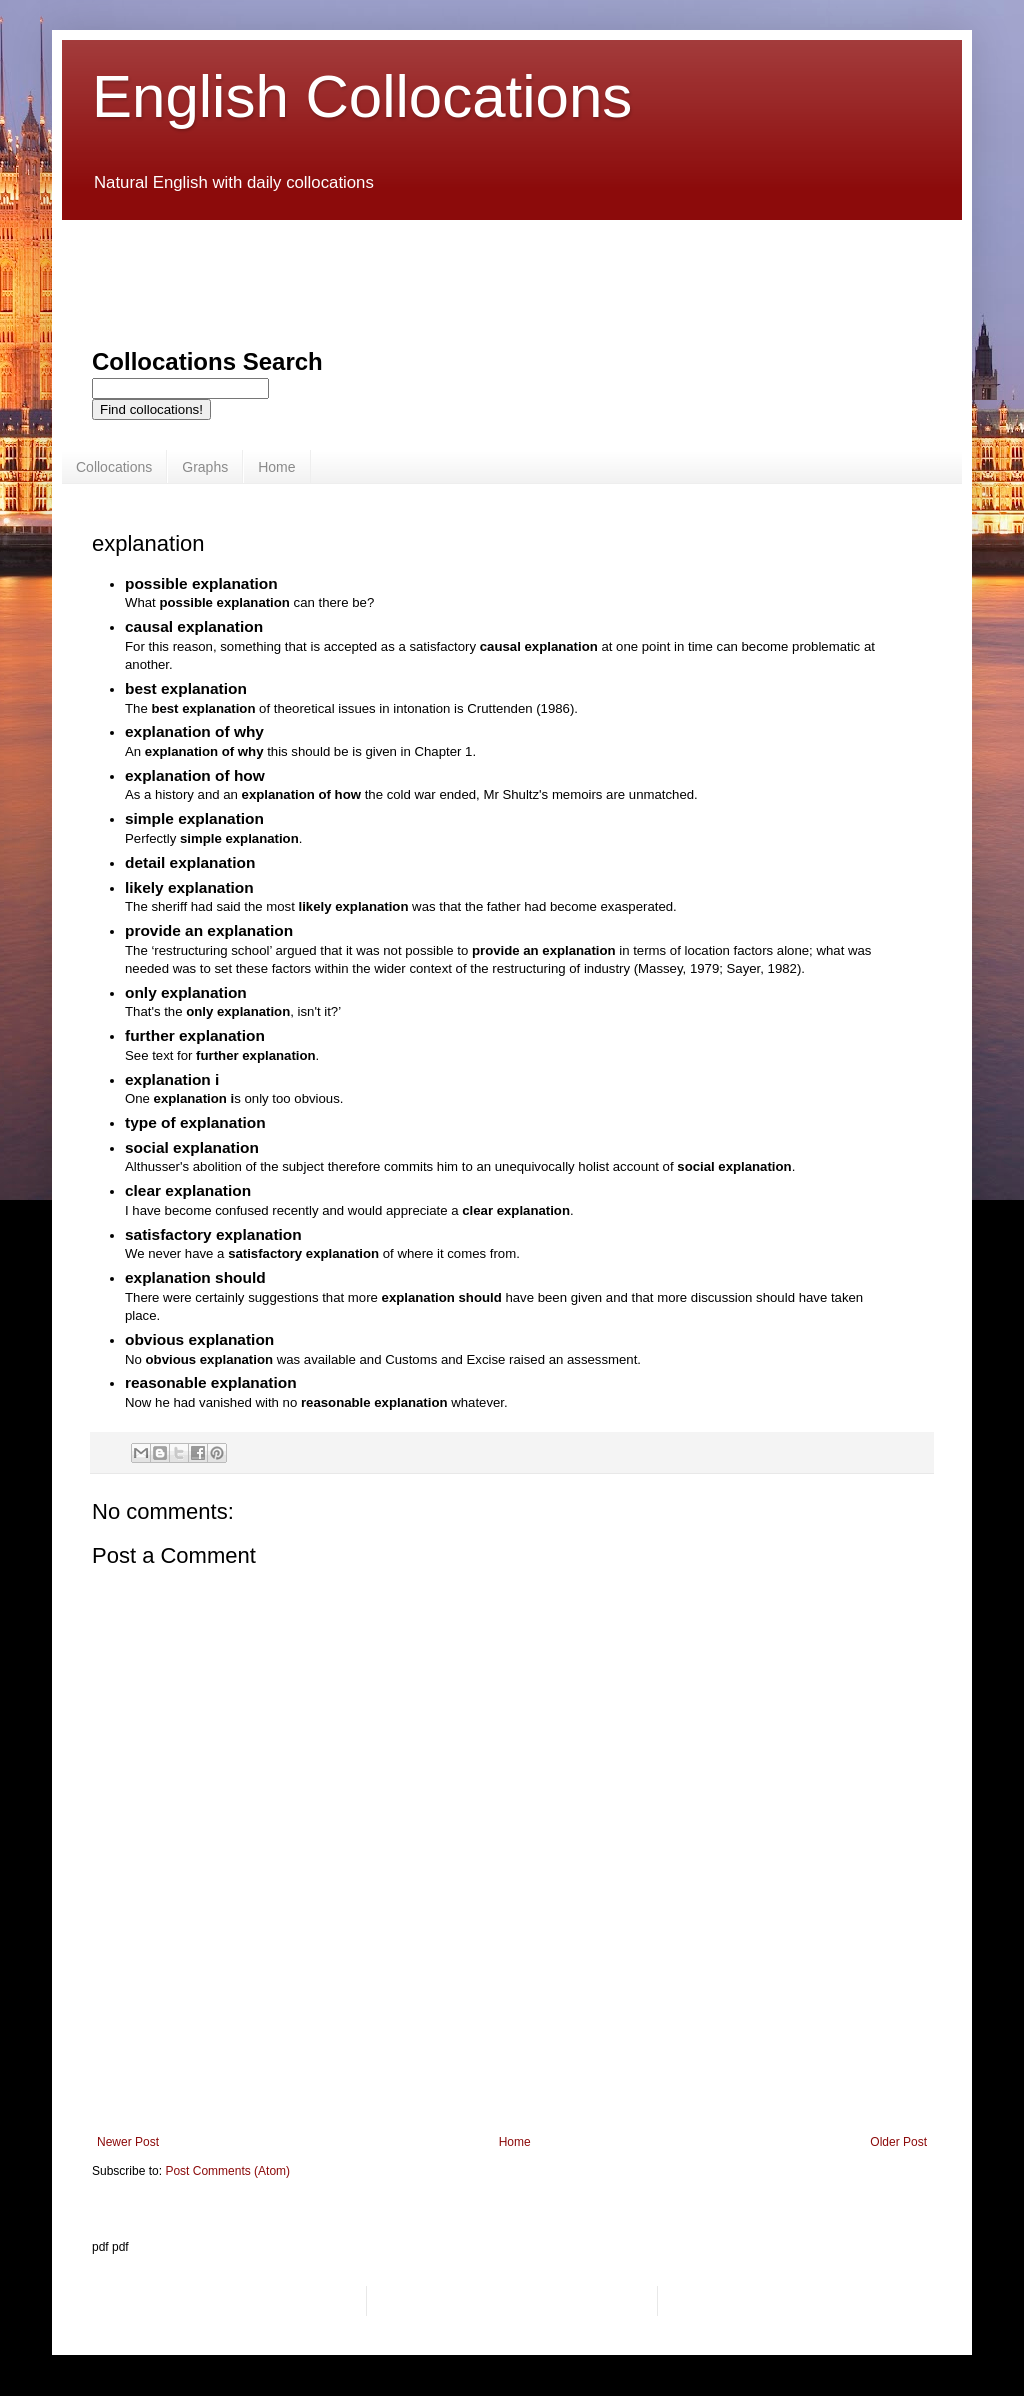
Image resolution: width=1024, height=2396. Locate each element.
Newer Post (128, 2142)
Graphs (205, 467)
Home (276, 467)
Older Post (898, 2142)
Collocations (114, 467)
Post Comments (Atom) (227, 2171)
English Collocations (362, 96)
